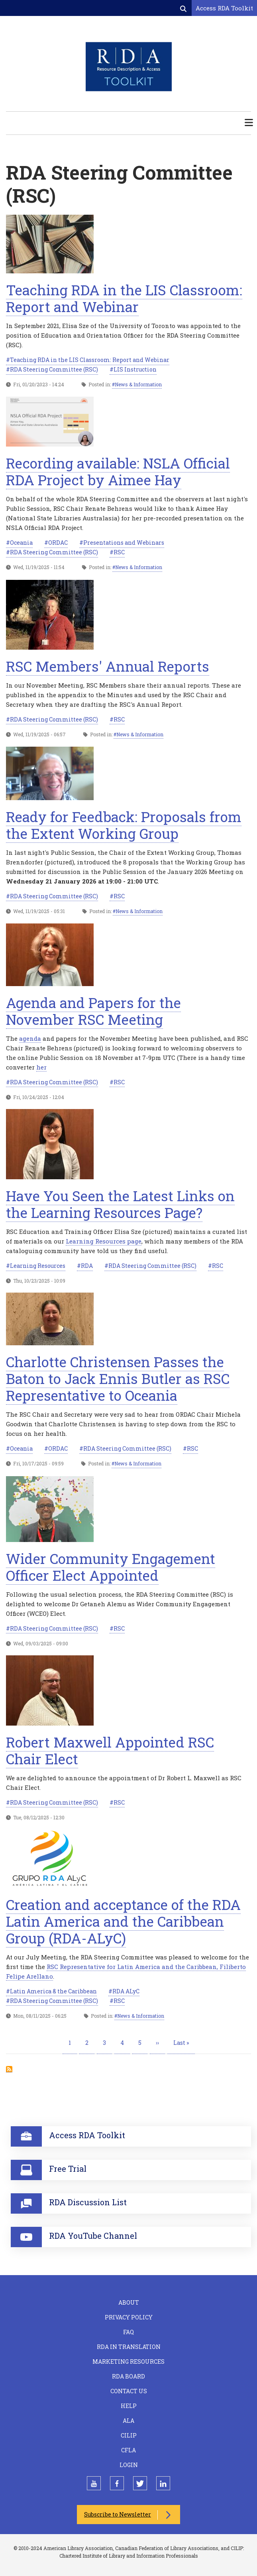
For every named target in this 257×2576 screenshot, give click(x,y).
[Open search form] (184, 8)
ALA (128, 2420)
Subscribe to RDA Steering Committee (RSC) (9, 2069)
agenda (30, 1038)
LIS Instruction (135, 369)
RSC (119, 552)
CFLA (128, 2450)
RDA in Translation (129, 2347)
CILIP (129, 2435)
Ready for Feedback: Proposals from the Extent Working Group (123, 824)
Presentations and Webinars (123, 542)
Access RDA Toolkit (224, 8)
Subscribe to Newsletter (117, 2514)
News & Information (138, 384)
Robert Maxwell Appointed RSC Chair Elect (110, 1750)
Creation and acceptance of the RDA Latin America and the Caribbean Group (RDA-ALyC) (123, 1921)
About (128, 2302)
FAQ (128, 2332)
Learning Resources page (103, 1241)
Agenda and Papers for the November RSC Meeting (93, 1010)
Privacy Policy (129, 2317)
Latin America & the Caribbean (53, 1991)
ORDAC (58, 542)
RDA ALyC (125, 1991)
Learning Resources (37, 1265)
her (41, 1067)
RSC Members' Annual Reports (107, 666)
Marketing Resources (128, 2361)
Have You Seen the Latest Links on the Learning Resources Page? (120, 1204)
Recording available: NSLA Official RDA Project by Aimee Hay (118, 471)
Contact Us (128, 2391)
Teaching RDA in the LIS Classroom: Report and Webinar (124, 298)
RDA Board (128, 2376)
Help (129, 2406)
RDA (87, 1265)
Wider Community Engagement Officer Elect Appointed (110, 1566)
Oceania (21, 542)
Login (129, 2465)
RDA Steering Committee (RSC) (54, 369)
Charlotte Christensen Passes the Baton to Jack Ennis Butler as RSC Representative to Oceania (118, 1378)
